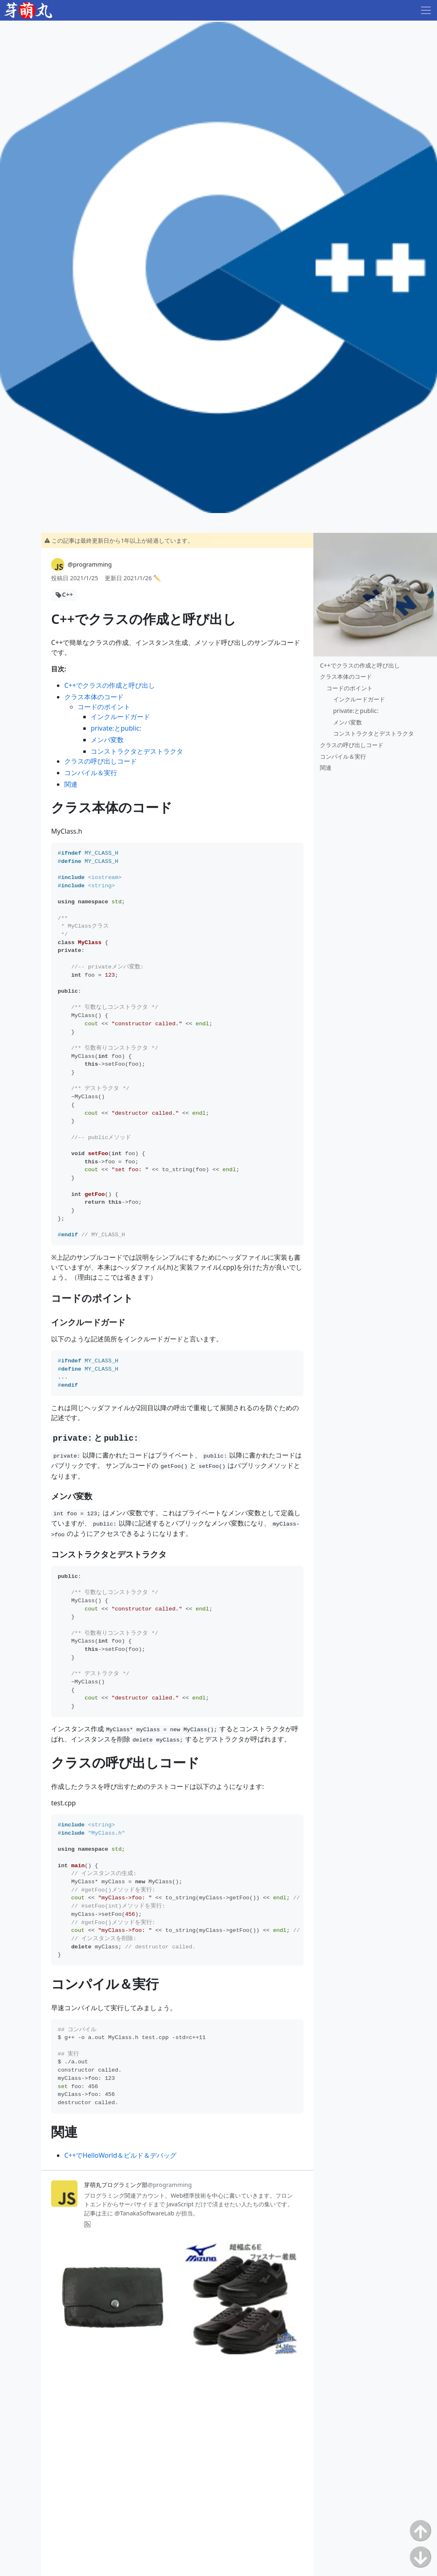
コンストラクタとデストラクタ (137, 751)
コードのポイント (104, 706)
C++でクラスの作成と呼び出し (109, 685)
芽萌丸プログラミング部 (138, 2185)
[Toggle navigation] (426, 10)
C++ (67, 594)
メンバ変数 (107, 739)
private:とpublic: (116, 728)
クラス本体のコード (94, 696)
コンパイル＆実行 (90, 772)
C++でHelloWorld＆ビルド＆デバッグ (120, 2155)
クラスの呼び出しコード (100, 761)
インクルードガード (120, 716)
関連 (71, 784)
